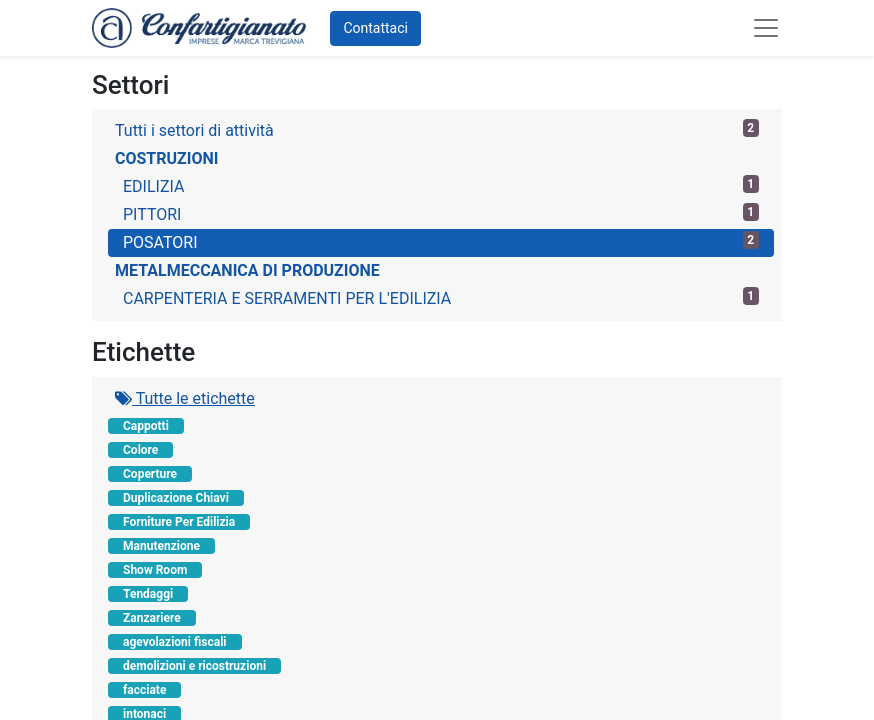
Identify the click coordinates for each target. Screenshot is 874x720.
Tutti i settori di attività (437, 129)
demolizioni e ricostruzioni (194, 666)
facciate (144, 690)
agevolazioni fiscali (175, 642)
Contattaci (375, 28)
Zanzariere (152, 618)
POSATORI (441, 241)
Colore (140, 450)
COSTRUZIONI (166, 158)
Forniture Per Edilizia (179, 522)
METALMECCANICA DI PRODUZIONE (247, 270)
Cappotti (146, 426)
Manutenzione (161, 546)
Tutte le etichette (185, 398)
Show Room (155, 570)
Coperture (150, 474)
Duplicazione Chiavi (176, 498)
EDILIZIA (441, 185)
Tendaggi (148, 594)
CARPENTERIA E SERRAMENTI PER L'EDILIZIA (441, 297)
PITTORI (441, 213)
